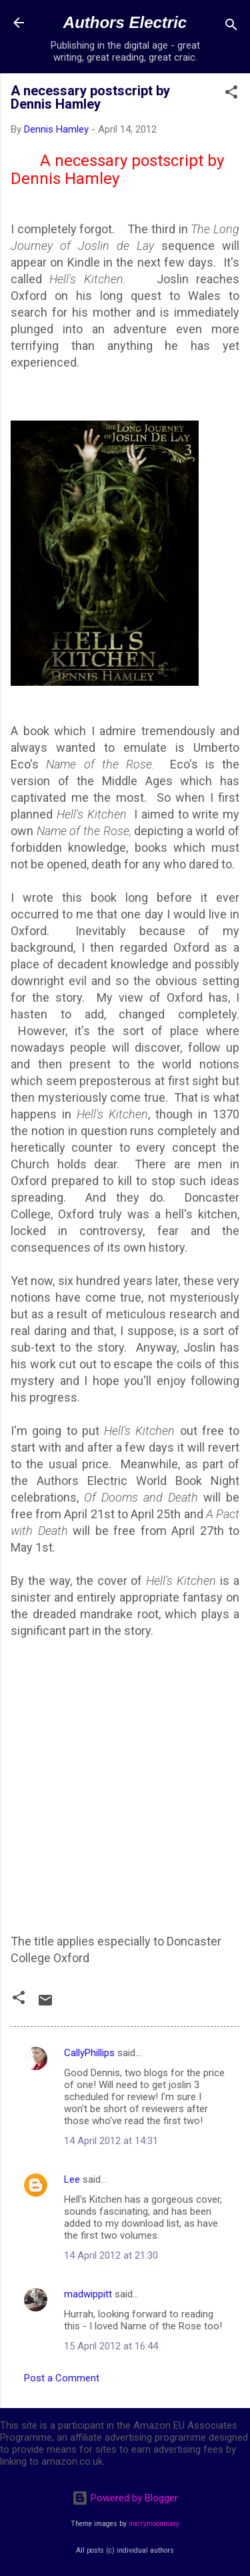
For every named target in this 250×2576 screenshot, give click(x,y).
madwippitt (88, 2294)
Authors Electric (125, 22)
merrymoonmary (154, 2523)
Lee (72, 2179)
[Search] (231, 27)
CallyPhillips (89, 2053)
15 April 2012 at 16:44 (111, 2346)
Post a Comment (61, 2378)
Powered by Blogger (125, 2498)
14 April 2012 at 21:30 (111, 2255)
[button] (231, 94)
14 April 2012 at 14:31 (111, 2141)
